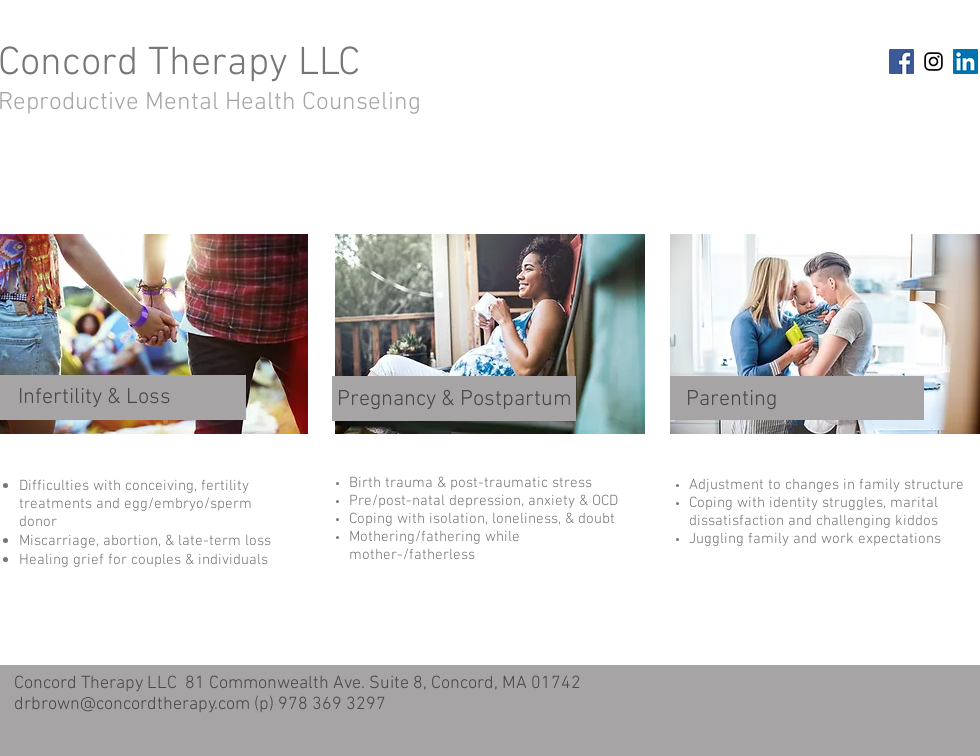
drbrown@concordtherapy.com (132, 704)
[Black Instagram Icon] (933, 61)
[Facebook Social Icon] (901, 61)
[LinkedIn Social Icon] (965, 61)
